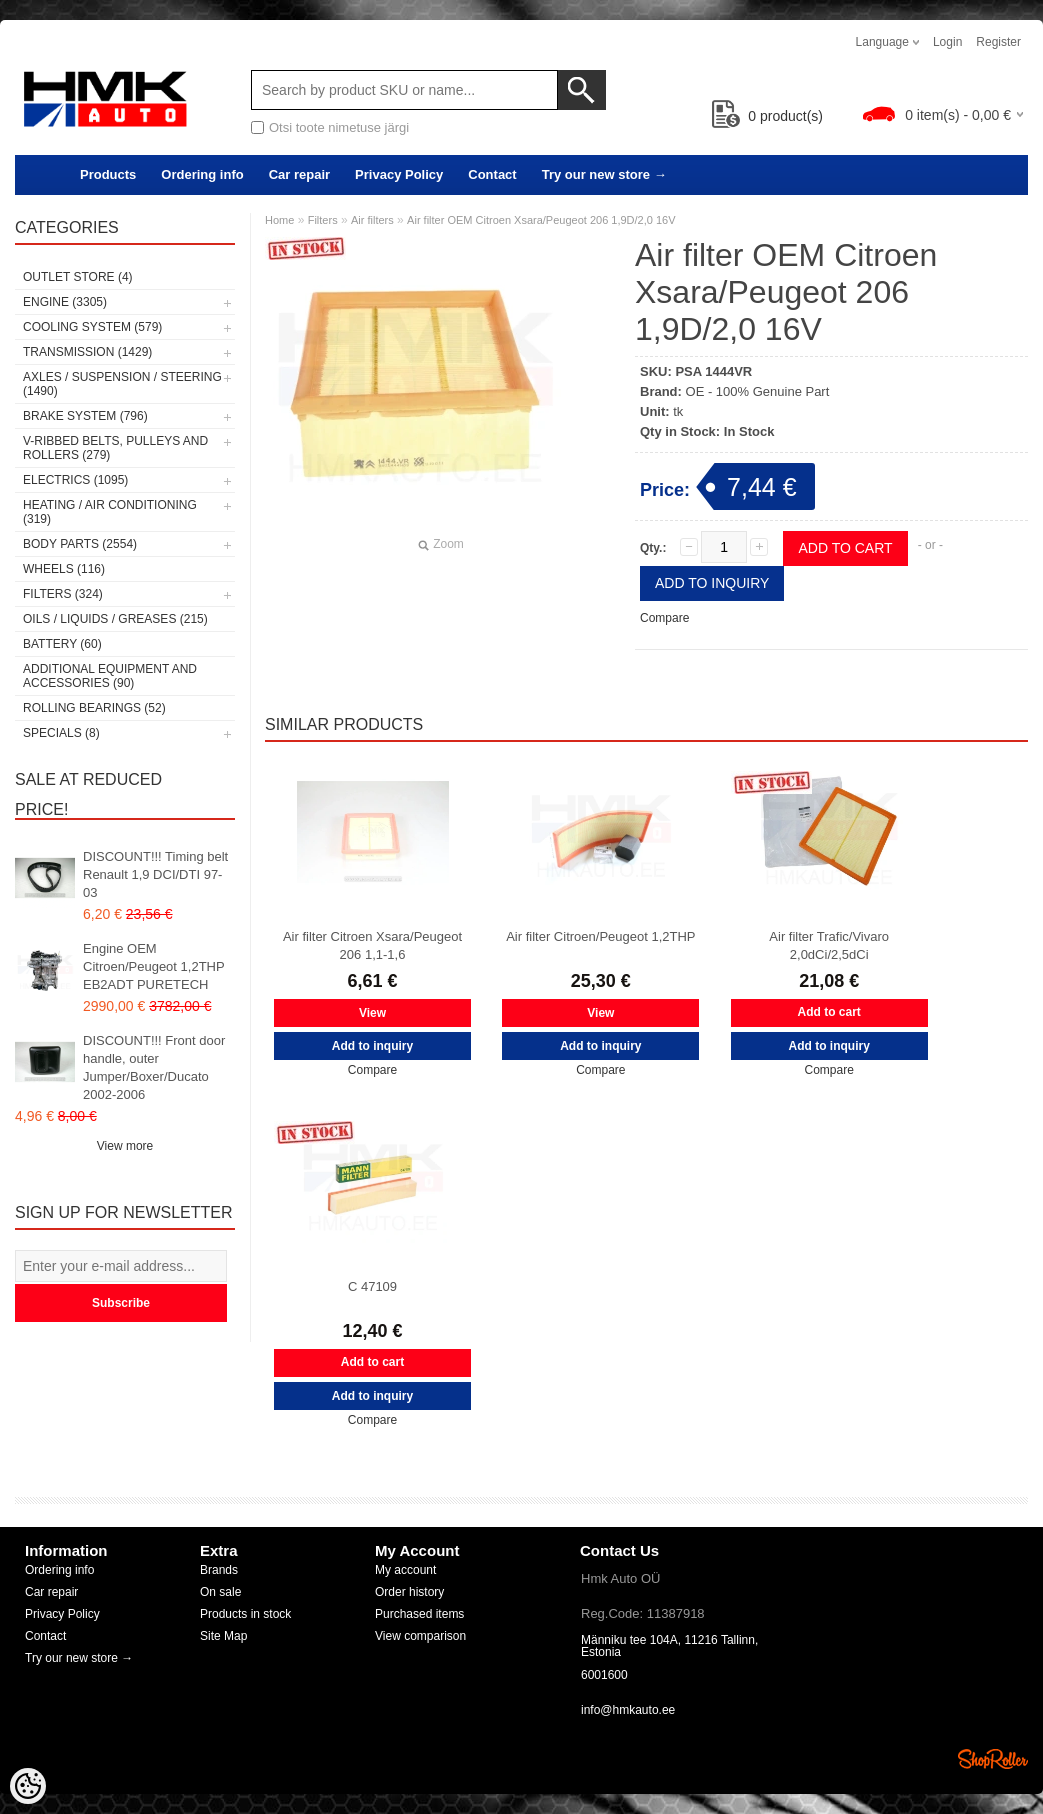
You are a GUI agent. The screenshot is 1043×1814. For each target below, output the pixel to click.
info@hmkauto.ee (628, 1710)
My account (405, 1570)
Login (947, 42)
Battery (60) (62, 644)
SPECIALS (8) (61, 733)
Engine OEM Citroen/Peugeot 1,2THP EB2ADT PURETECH (153, 966)
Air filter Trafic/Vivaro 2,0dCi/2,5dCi (829, 945)
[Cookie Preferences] (28, 1786)
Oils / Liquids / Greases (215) (115, 619)
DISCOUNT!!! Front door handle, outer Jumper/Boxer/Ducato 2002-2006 (154, 1067)
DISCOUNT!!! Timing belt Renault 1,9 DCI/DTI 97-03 (155, 874)
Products (108, 174)
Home (279, 220)
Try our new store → (604, 174)
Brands (219, 1570)
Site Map (223, 1636)
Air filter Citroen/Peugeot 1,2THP (600, 936)
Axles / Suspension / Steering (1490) (122, 384)
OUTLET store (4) (78, 277)
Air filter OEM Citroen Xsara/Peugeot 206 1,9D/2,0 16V (541, 220)
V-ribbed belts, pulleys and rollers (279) (115, 448)
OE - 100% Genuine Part (758, 391)
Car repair (299, 174)
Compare (664, 618)
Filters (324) (63, 594)
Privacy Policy (399, 174)
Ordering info (202, 174)
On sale (220, 1592)
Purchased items (419, 1614)
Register (998, 42)
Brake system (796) (85, 416)
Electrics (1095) (75, 480)
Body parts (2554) (80, 544)
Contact (492, 174)
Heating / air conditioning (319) (110, 512)
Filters (323, 220)
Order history (409, 1592)
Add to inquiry (712, 583)
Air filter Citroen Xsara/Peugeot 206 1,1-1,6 (372, 945)
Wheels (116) (64, 569)
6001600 (604, 1675)
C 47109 (372, 1286)
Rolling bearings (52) (94, 708)
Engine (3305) (65, 302)
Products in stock (245, 1614)
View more (125, 1146)
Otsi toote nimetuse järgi (339, 127)
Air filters (372, 220)
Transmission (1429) (87, 352)
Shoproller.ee (993, 1759)
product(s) (767, 116)
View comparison (420, 1636)
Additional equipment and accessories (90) (110, 676)
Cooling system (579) (92, 327)
